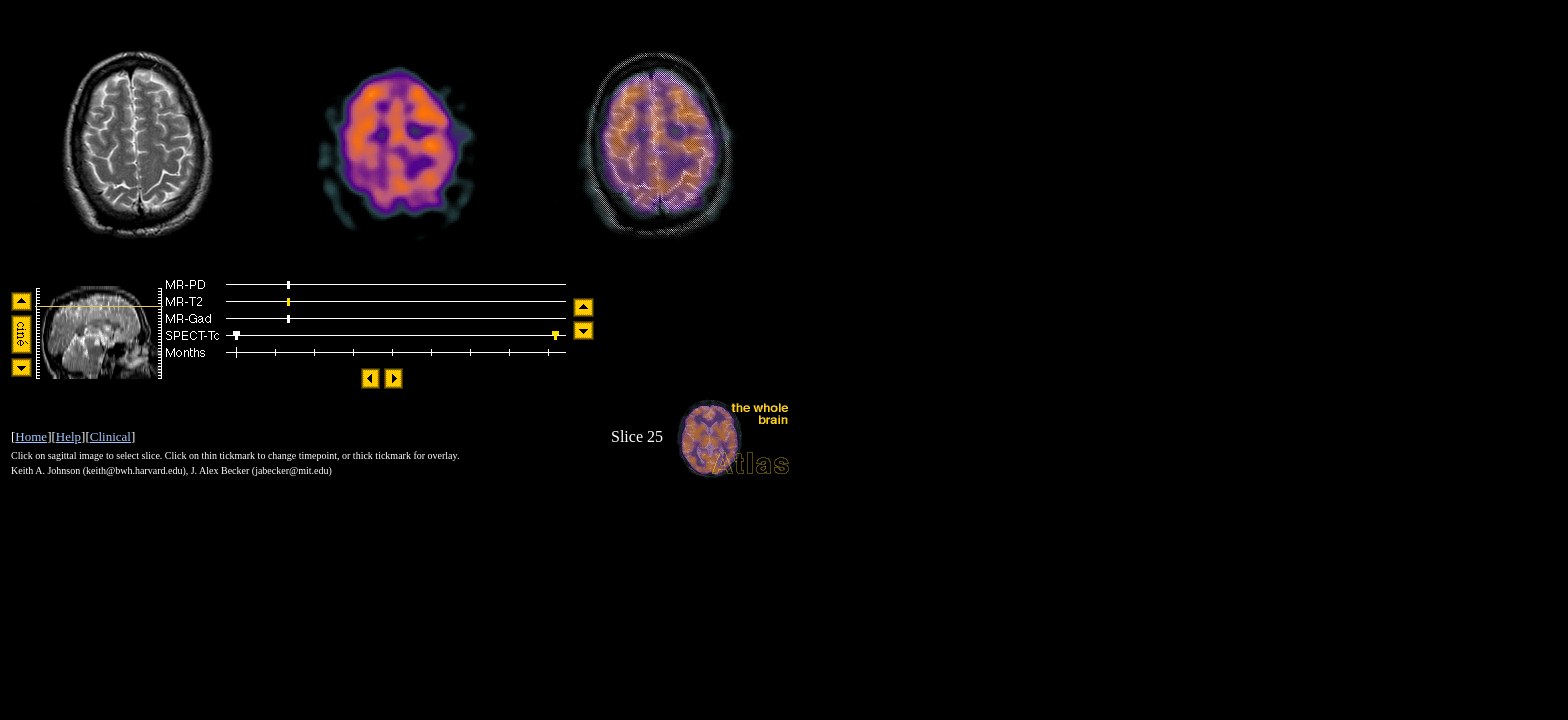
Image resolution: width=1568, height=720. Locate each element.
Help (68, 436)
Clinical (110, 436)
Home (31, 436)
